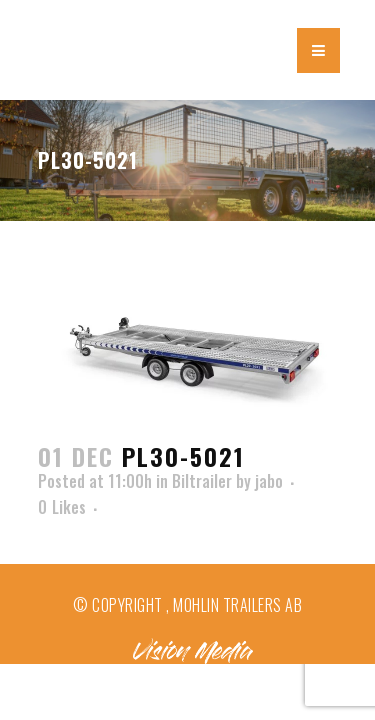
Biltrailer (202, 481)
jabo (269, 481)
